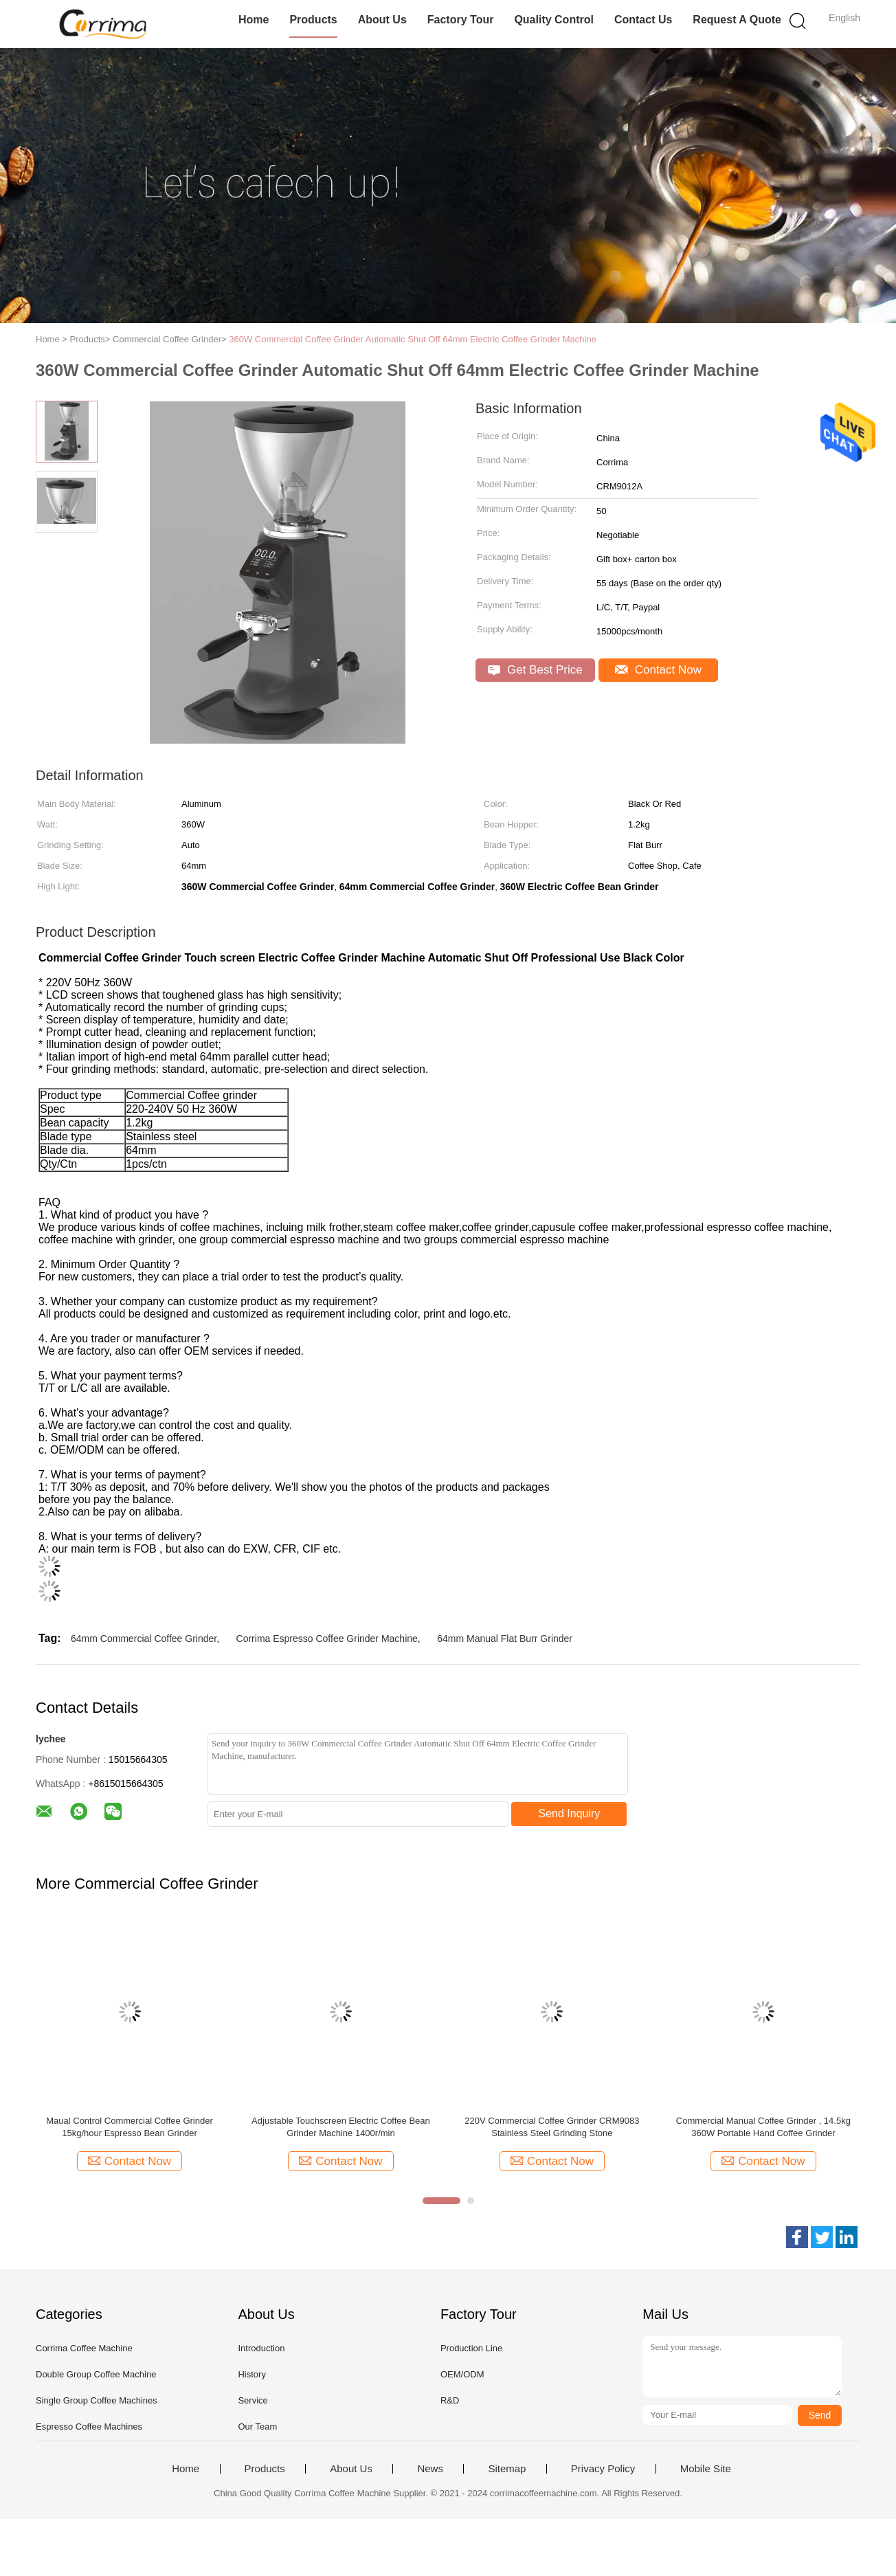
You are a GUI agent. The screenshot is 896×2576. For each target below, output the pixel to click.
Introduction (261, 2348)
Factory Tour (460, 19)
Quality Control (554, 19)
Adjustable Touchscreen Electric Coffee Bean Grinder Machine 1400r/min (340, 2127)
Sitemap (507, 2469)
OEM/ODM (462, 2374)
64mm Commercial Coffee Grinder (143, 1638)
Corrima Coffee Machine (84, 2348)
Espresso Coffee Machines (89, 2426)
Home (253, 19)
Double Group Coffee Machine (96, 2374)
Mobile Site (705, 2469)
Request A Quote (737, 19)
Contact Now (658, 669)
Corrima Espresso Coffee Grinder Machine (327, 1638)
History (251, 2374)
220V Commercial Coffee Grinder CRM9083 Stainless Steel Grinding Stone (551, 2127)
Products (313, 19)
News (430, 2469)
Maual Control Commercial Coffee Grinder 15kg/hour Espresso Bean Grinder (129, 2127)
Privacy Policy (603, 2469)
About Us (382, 19)
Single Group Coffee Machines (96, 2400)
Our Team (257, 2426)
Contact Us (643, 19)
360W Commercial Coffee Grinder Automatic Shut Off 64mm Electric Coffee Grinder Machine (412, 339)
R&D (449, 2400)
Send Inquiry (570, 1813)
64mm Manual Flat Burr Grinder (504, 1638)
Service (252, 2400)
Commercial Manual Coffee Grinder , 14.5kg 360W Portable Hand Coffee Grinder (763, 2127)
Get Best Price (535, 669)
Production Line (471, 2348)
